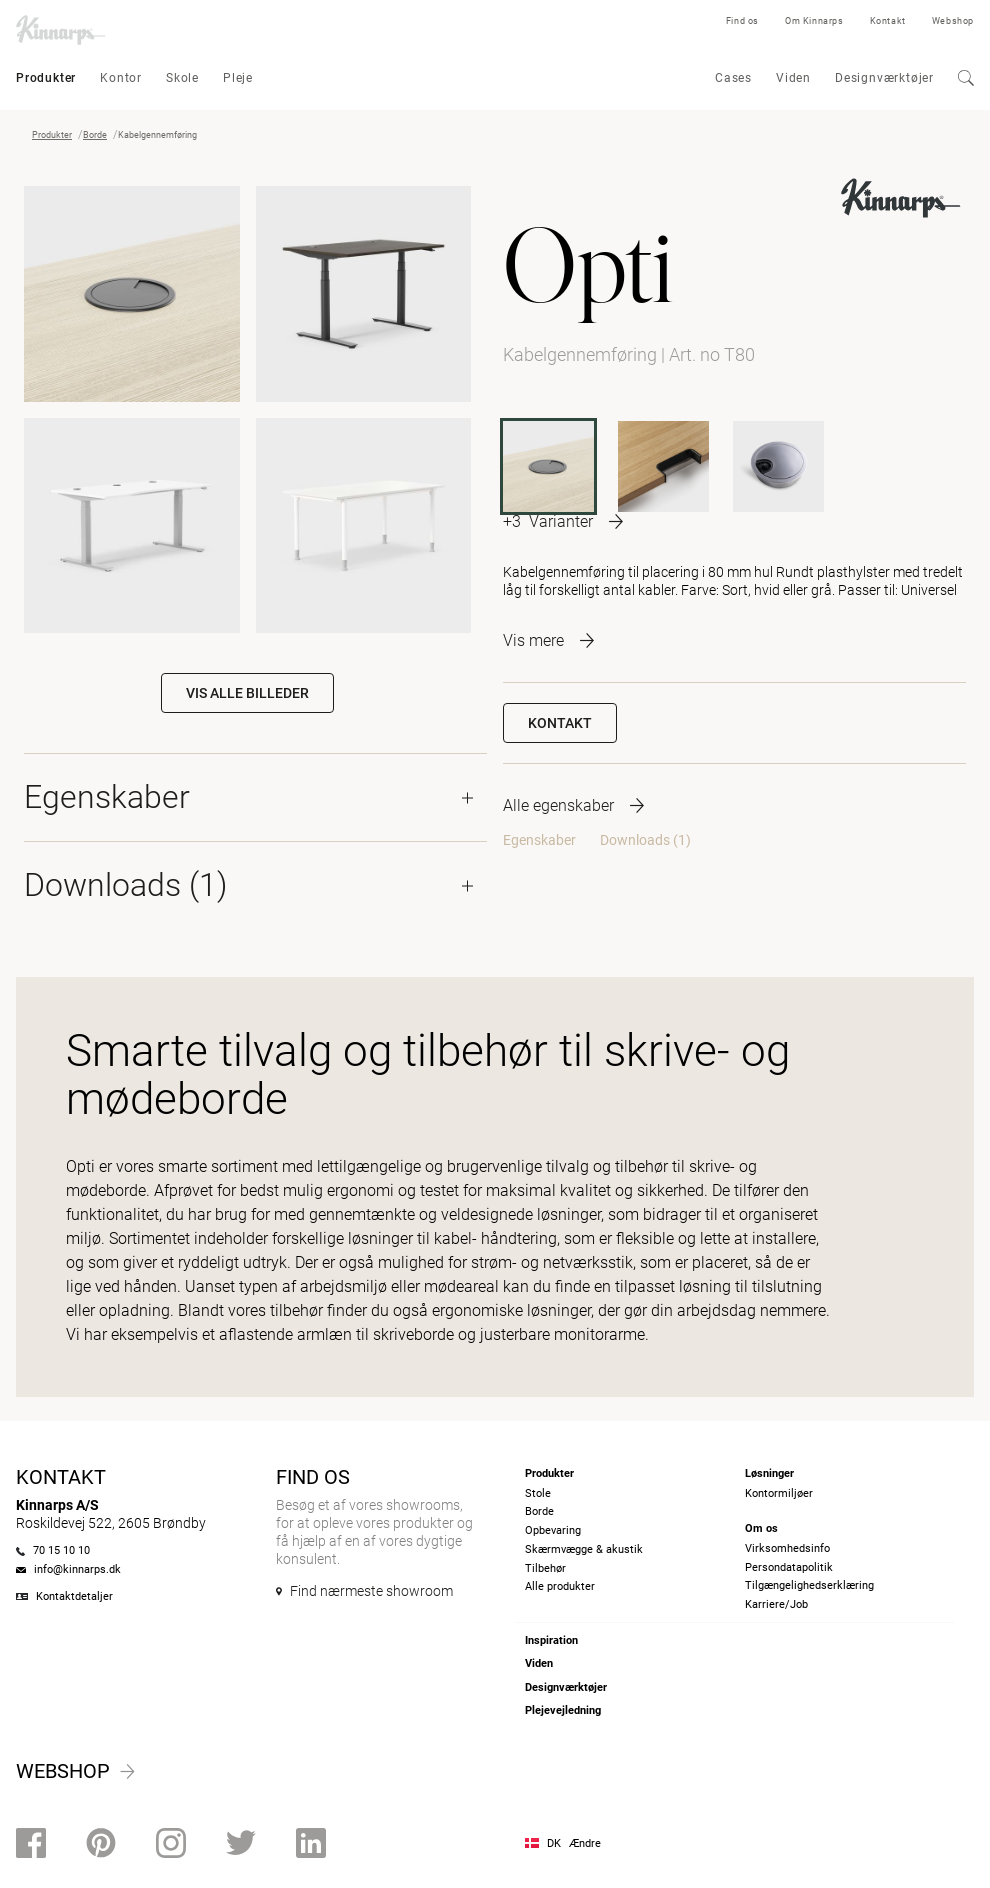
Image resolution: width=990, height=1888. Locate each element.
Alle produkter (560, 1586)
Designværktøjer (884, 78)
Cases (733, 78)
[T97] (663, 466)
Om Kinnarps (814, 21)
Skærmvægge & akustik (584, 1549)
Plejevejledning (563, 1710)
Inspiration (551, 1640)
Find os (742, 21)
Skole (182, 78)
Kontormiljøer (779, 1493)
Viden (793, 78)
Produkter (46, 78)
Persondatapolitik (789, 1567)
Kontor (121, 78)
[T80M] (778, 466)
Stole (538, 1493)
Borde (95, 135)
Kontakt (888, 21)
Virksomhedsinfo (787, 1548)
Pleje (238, 78)
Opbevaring (553, 1530)
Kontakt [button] (560, 723)
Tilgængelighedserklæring (809, 1585)
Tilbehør (545, 1568)
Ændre (585, 1843)
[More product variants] (563, 521)
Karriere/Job (776, 1604)
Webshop (953, 21)
